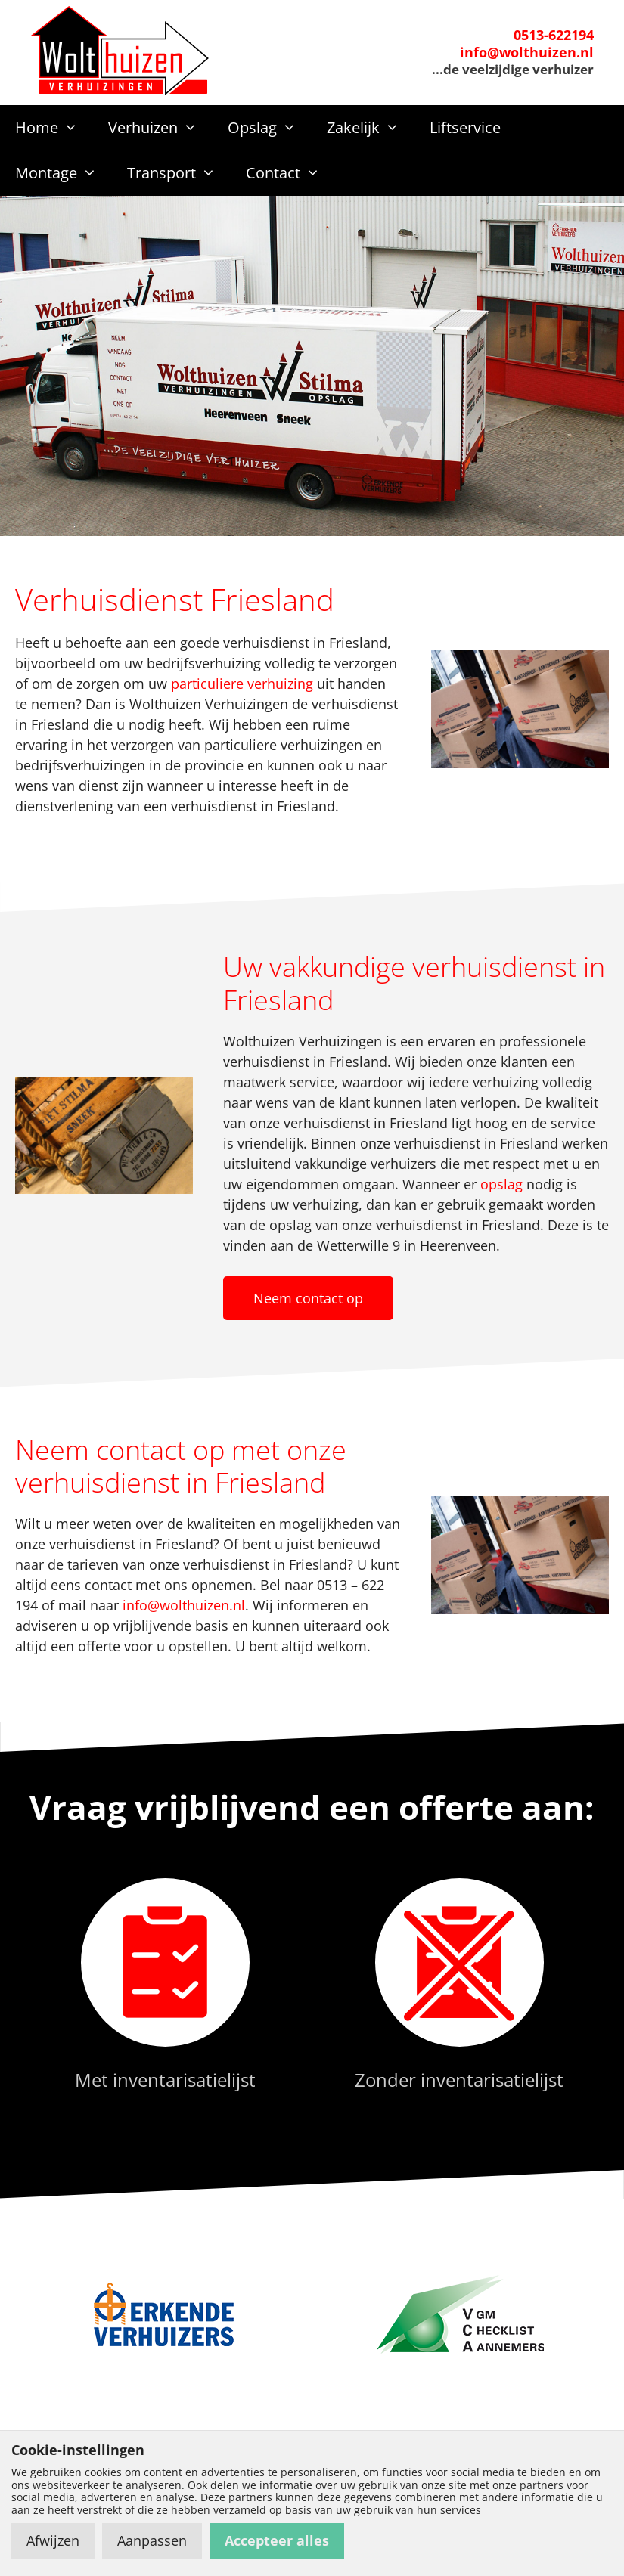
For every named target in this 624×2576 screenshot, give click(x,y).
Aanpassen (152, 2540)
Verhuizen (160, 127)
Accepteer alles (277, 2540)
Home (54, 127)
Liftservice (465, 127)
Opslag (270, 127)
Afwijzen (52, 2540)
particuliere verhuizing (242, 683)
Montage (63, 173)
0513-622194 (554, 35)
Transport (179, 173)
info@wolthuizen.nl (527, 52)
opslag (501, 1184)
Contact (290, 173)
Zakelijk (370, 127)
